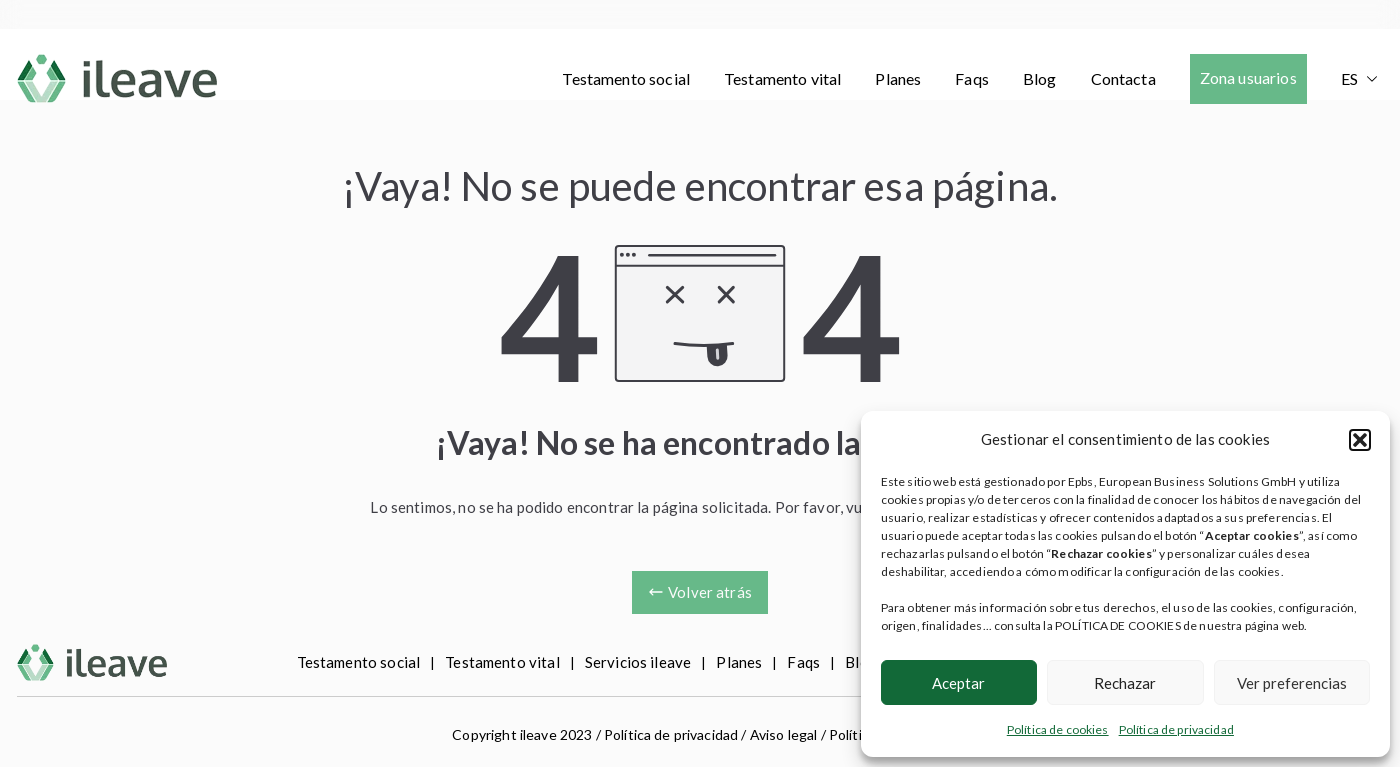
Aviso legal (784, 734)
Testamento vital (782, 78)
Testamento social (626, 78)
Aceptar (958, 683)
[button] (1360, 440)
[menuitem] (1359, 79)
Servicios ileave (638, 662)
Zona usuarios (1248, 77)
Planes (898, 78)
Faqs (972, 78)
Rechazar (1125, 683)
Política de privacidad (1176, 729)
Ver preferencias (1292, 683)
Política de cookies (1058, 729)
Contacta (1123, 78)
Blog (1040, 78)
